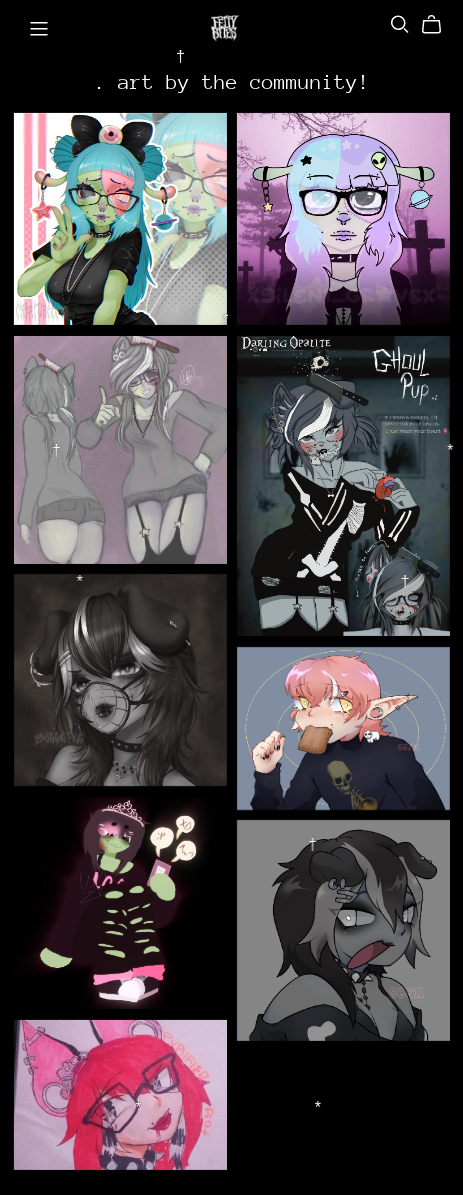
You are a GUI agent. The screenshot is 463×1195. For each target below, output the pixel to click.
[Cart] (439, 25)
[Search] (400, 24)
